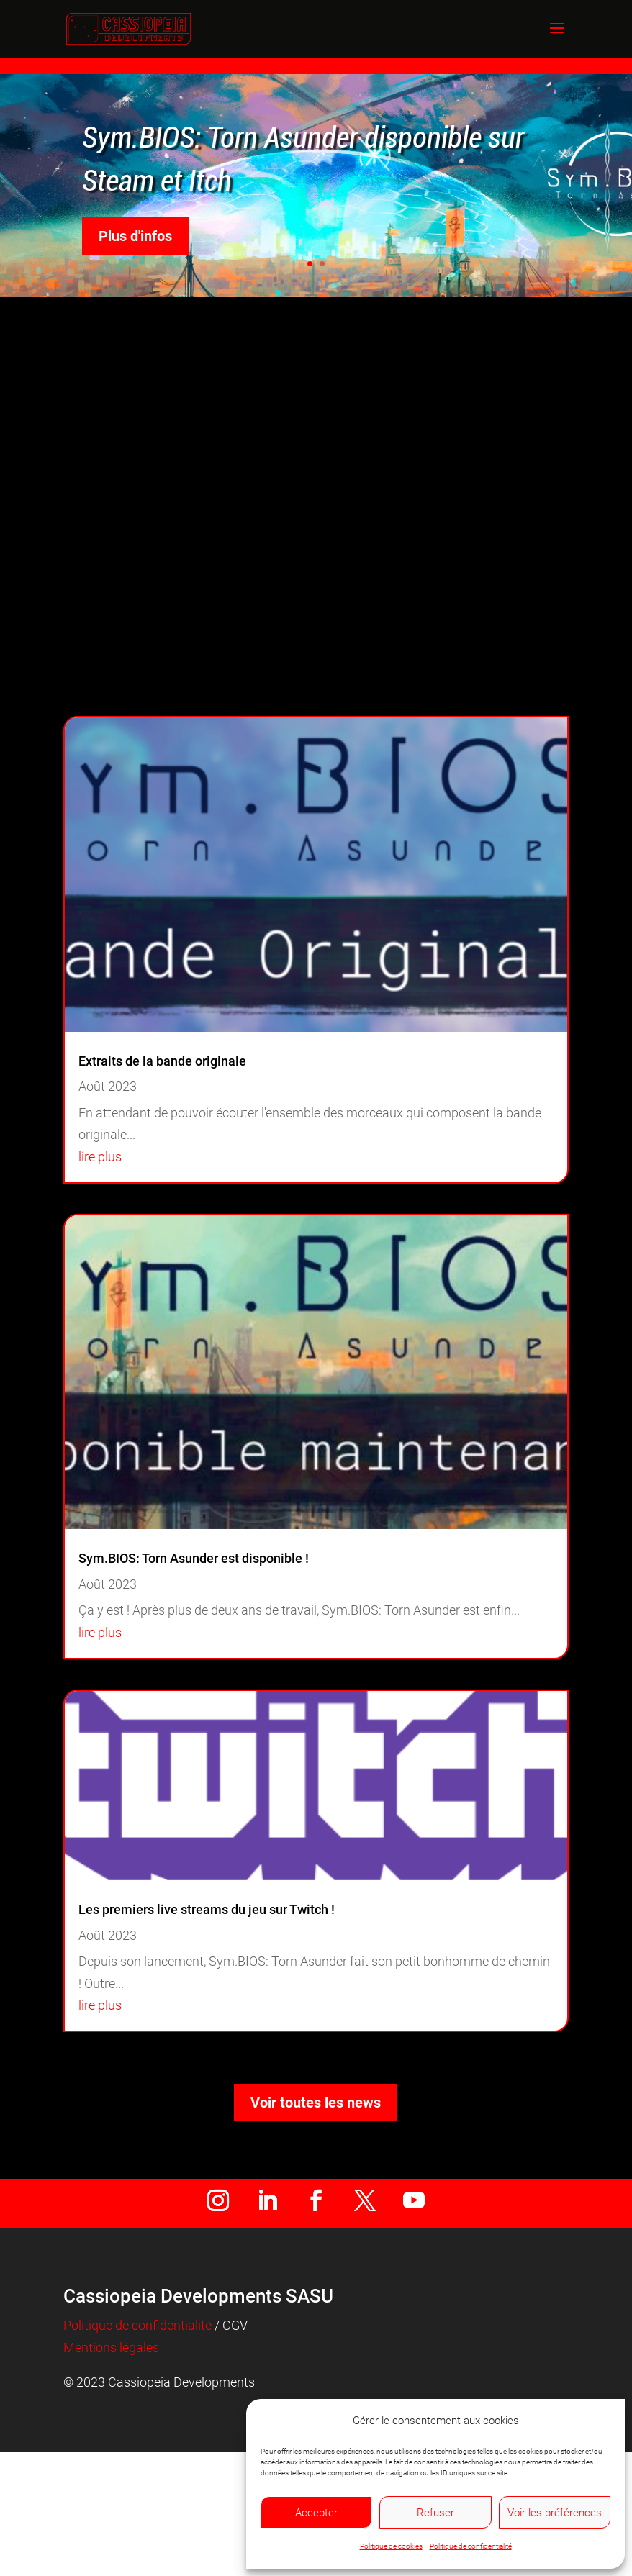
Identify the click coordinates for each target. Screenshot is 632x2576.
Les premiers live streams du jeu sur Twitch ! (206, 1909)
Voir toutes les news (315, 2102)
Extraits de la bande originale (162, 1061)
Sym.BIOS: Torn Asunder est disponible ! (193, 1558)
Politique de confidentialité (471, 2546)
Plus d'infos (135, 236)
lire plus (100, 1156)
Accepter (316, 2512)
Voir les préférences (554, 2512)
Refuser (435, 2512)
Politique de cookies (391, 2546)
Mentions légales (111, 2347)
